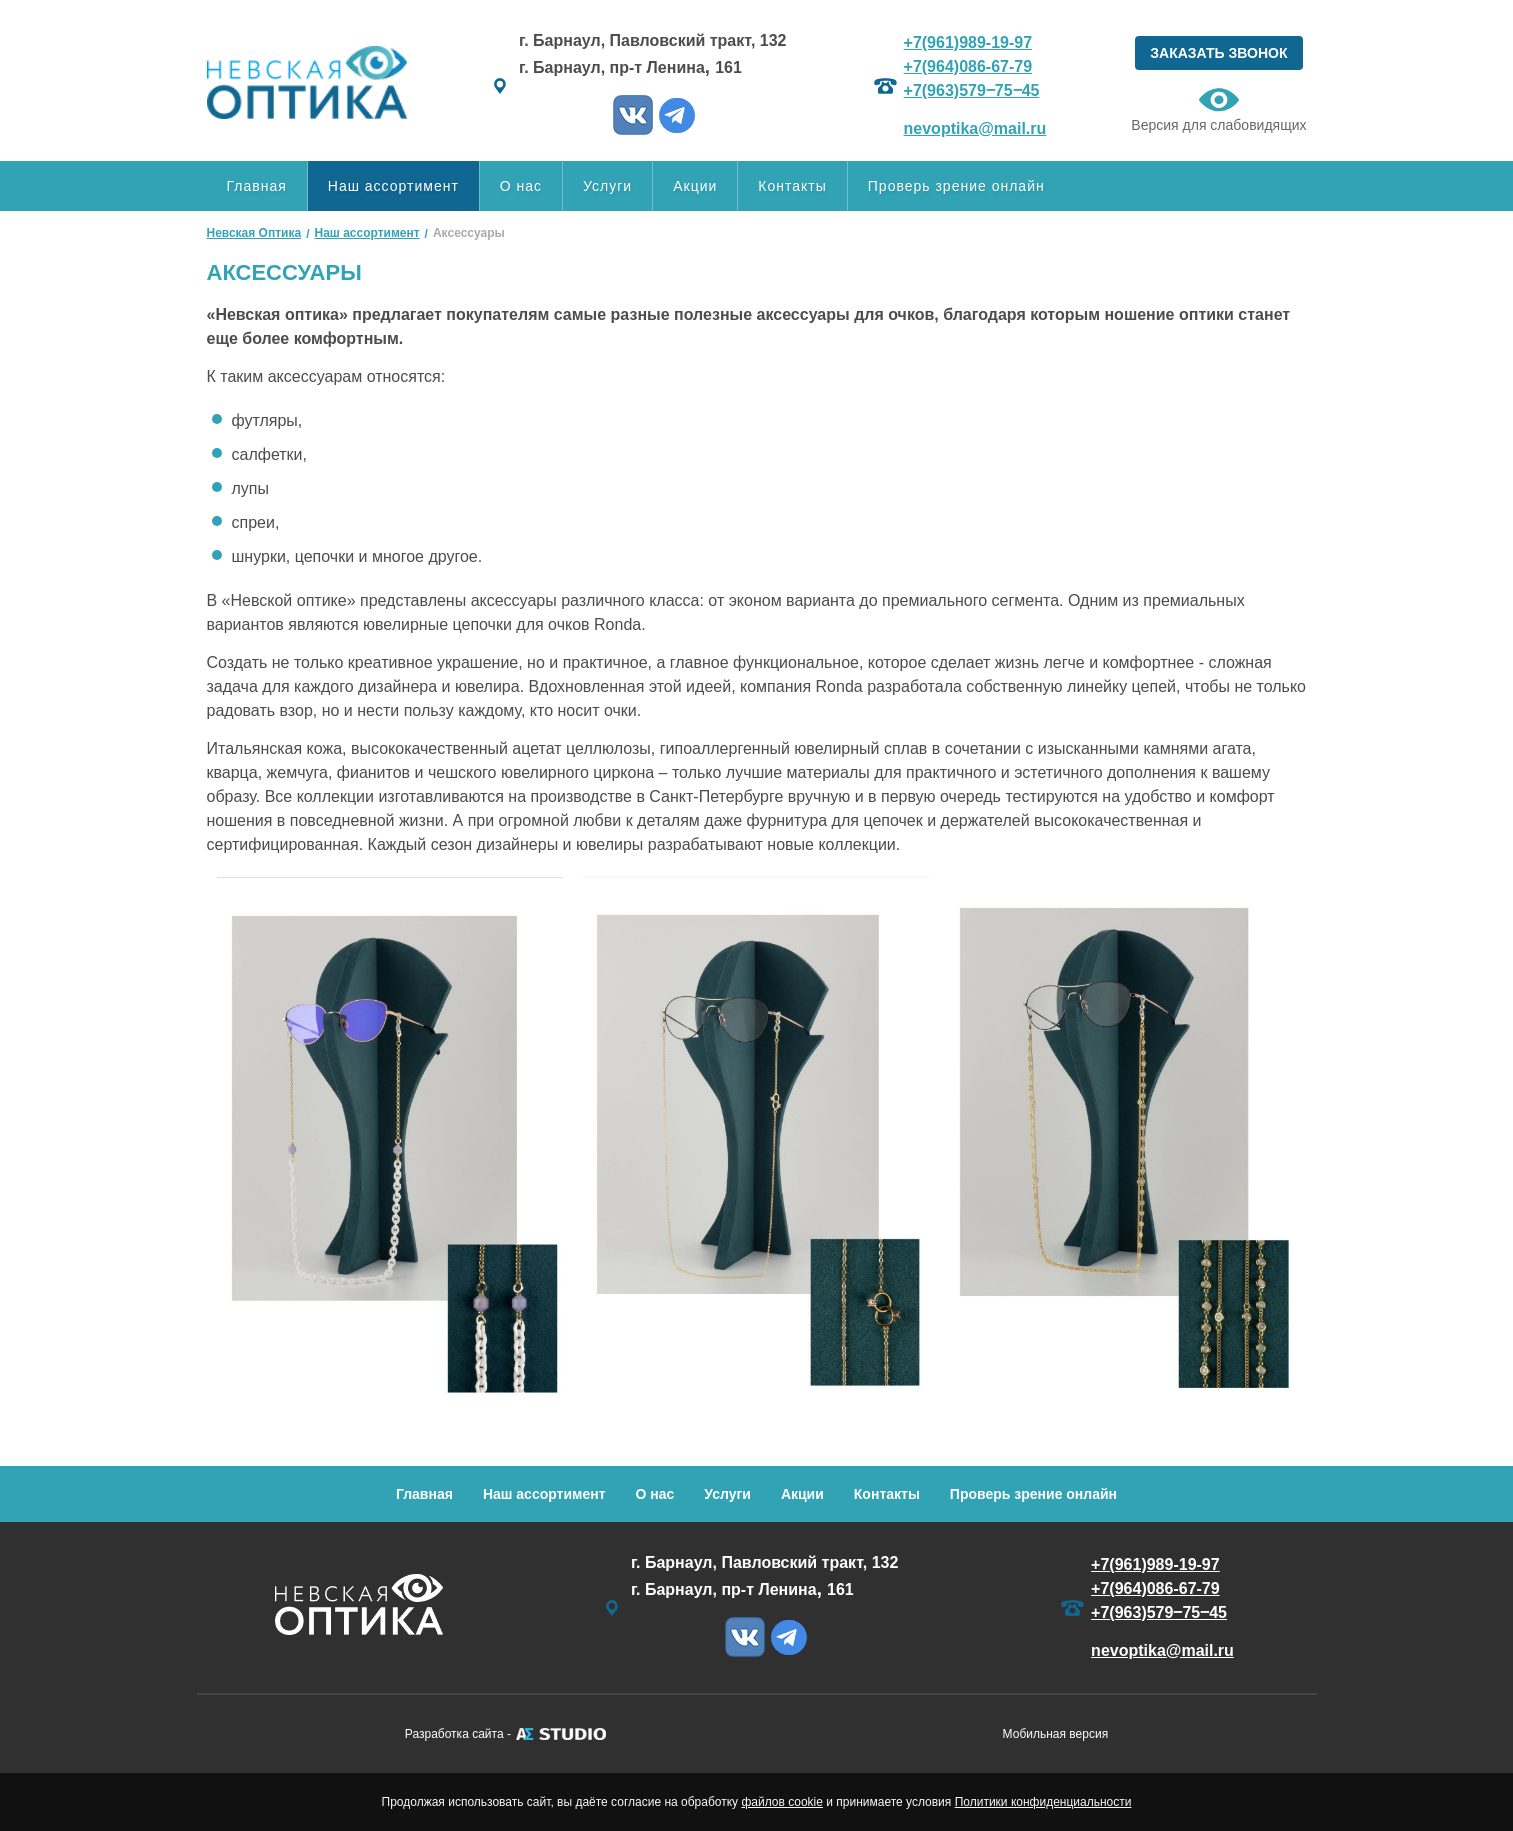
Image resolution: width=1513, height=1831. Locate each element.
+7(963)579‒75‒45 (972, 90)
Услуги (607, 186)
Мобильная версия (1056, 1734)
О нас (521, 186)
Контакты (792, 186)
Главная (257, 186)
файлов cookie (781, 1802)
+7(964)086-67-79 (968, 66)
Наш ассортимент (393, 186)
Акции (695, 186)
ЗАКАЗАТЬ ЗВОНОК (1218, 53)
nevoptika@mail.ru (975, 128)
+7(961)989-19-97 (968, 42)
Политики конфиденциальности (1043, 1802)
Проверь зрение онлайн (956, 186)
